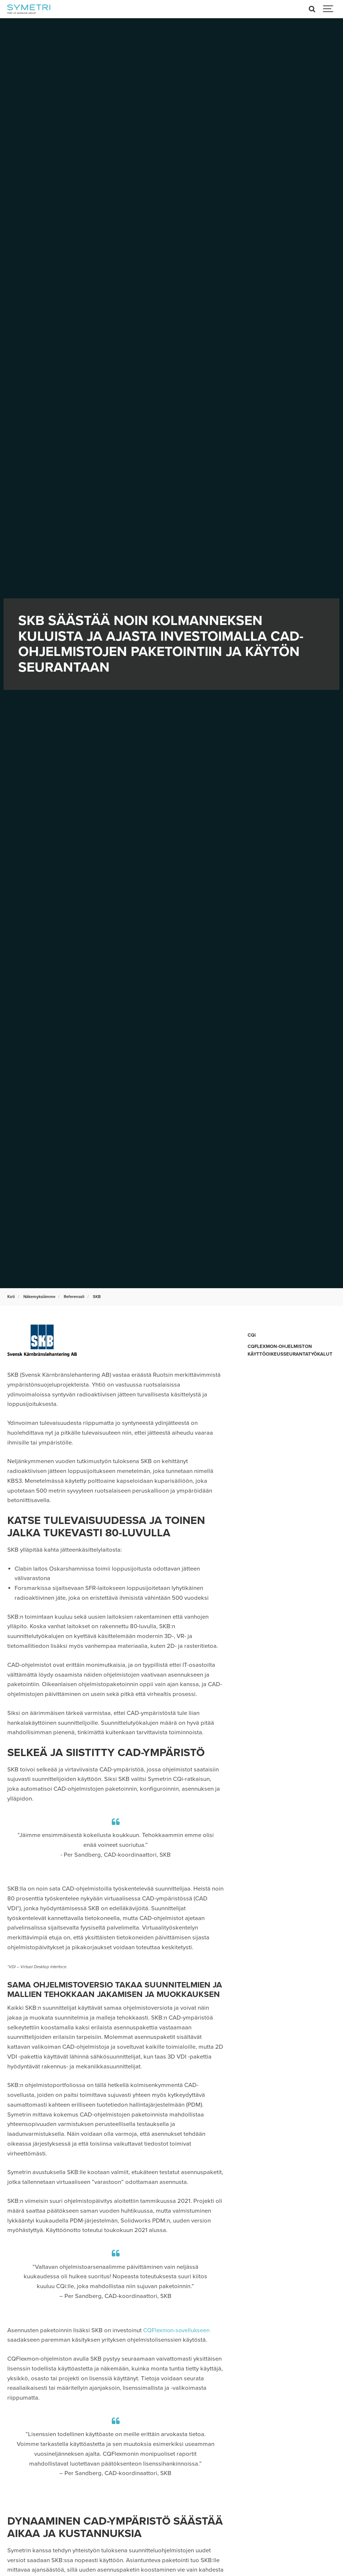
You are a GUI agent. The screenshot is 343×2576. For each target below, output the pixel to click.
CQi (252, 1335)
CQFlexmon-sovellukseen (177, 2330)
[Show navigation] (328, 9)
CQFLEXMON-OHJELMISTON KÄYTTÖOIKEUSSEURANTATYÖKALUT (291, 1350)
